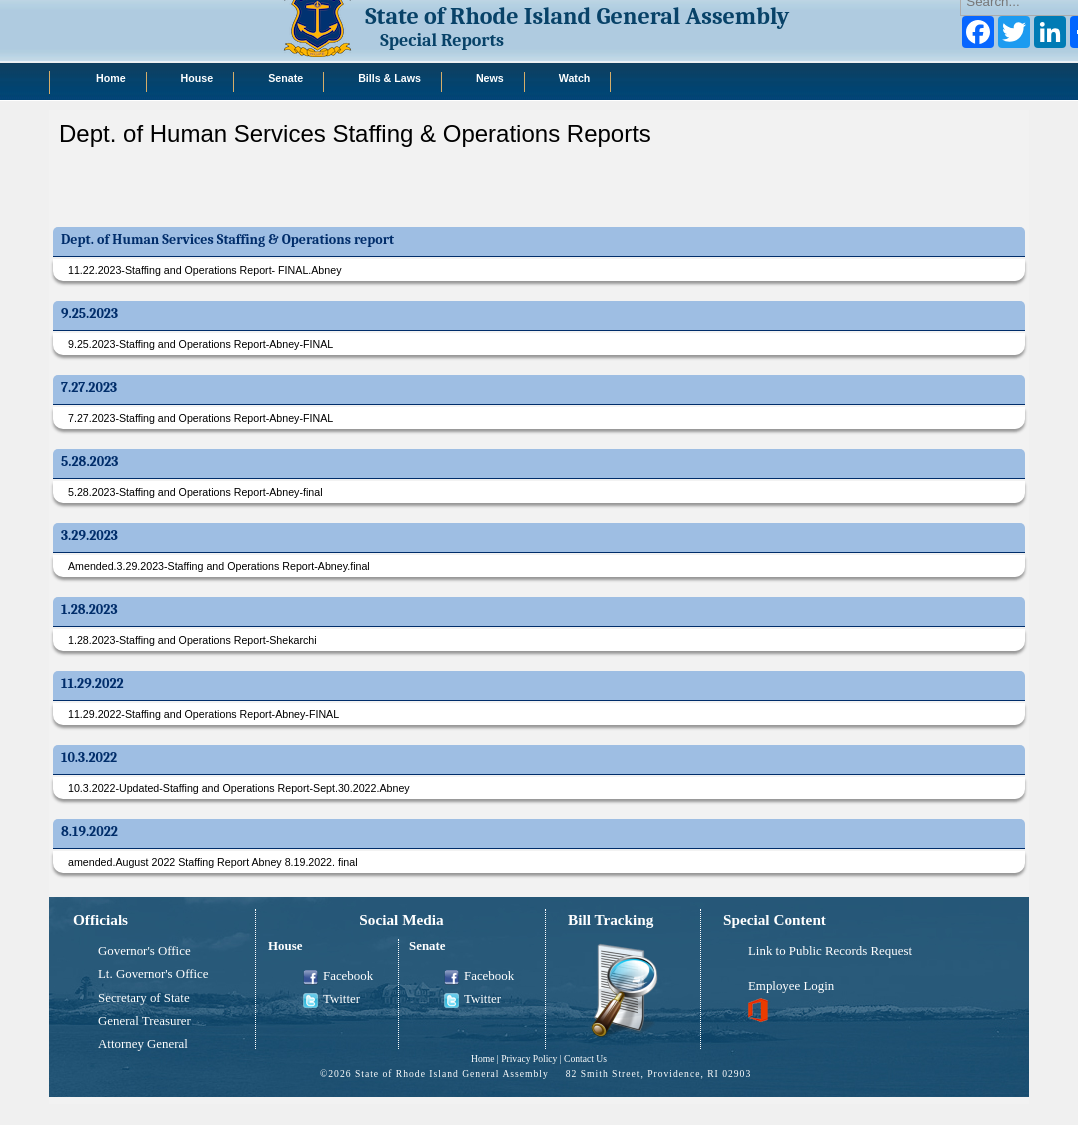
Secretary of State (144, 998)
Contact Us (585, 1058)
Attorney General (143, 1044)
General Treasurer (144, 1021)
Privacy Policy (529, 1058)
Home (482, 1058)
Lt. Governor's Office (153, 974)
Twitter (331, 1000)
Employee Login (791, 986)
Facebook (338, 977)
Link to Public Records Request (830, 951)
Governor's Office (144, 951)
